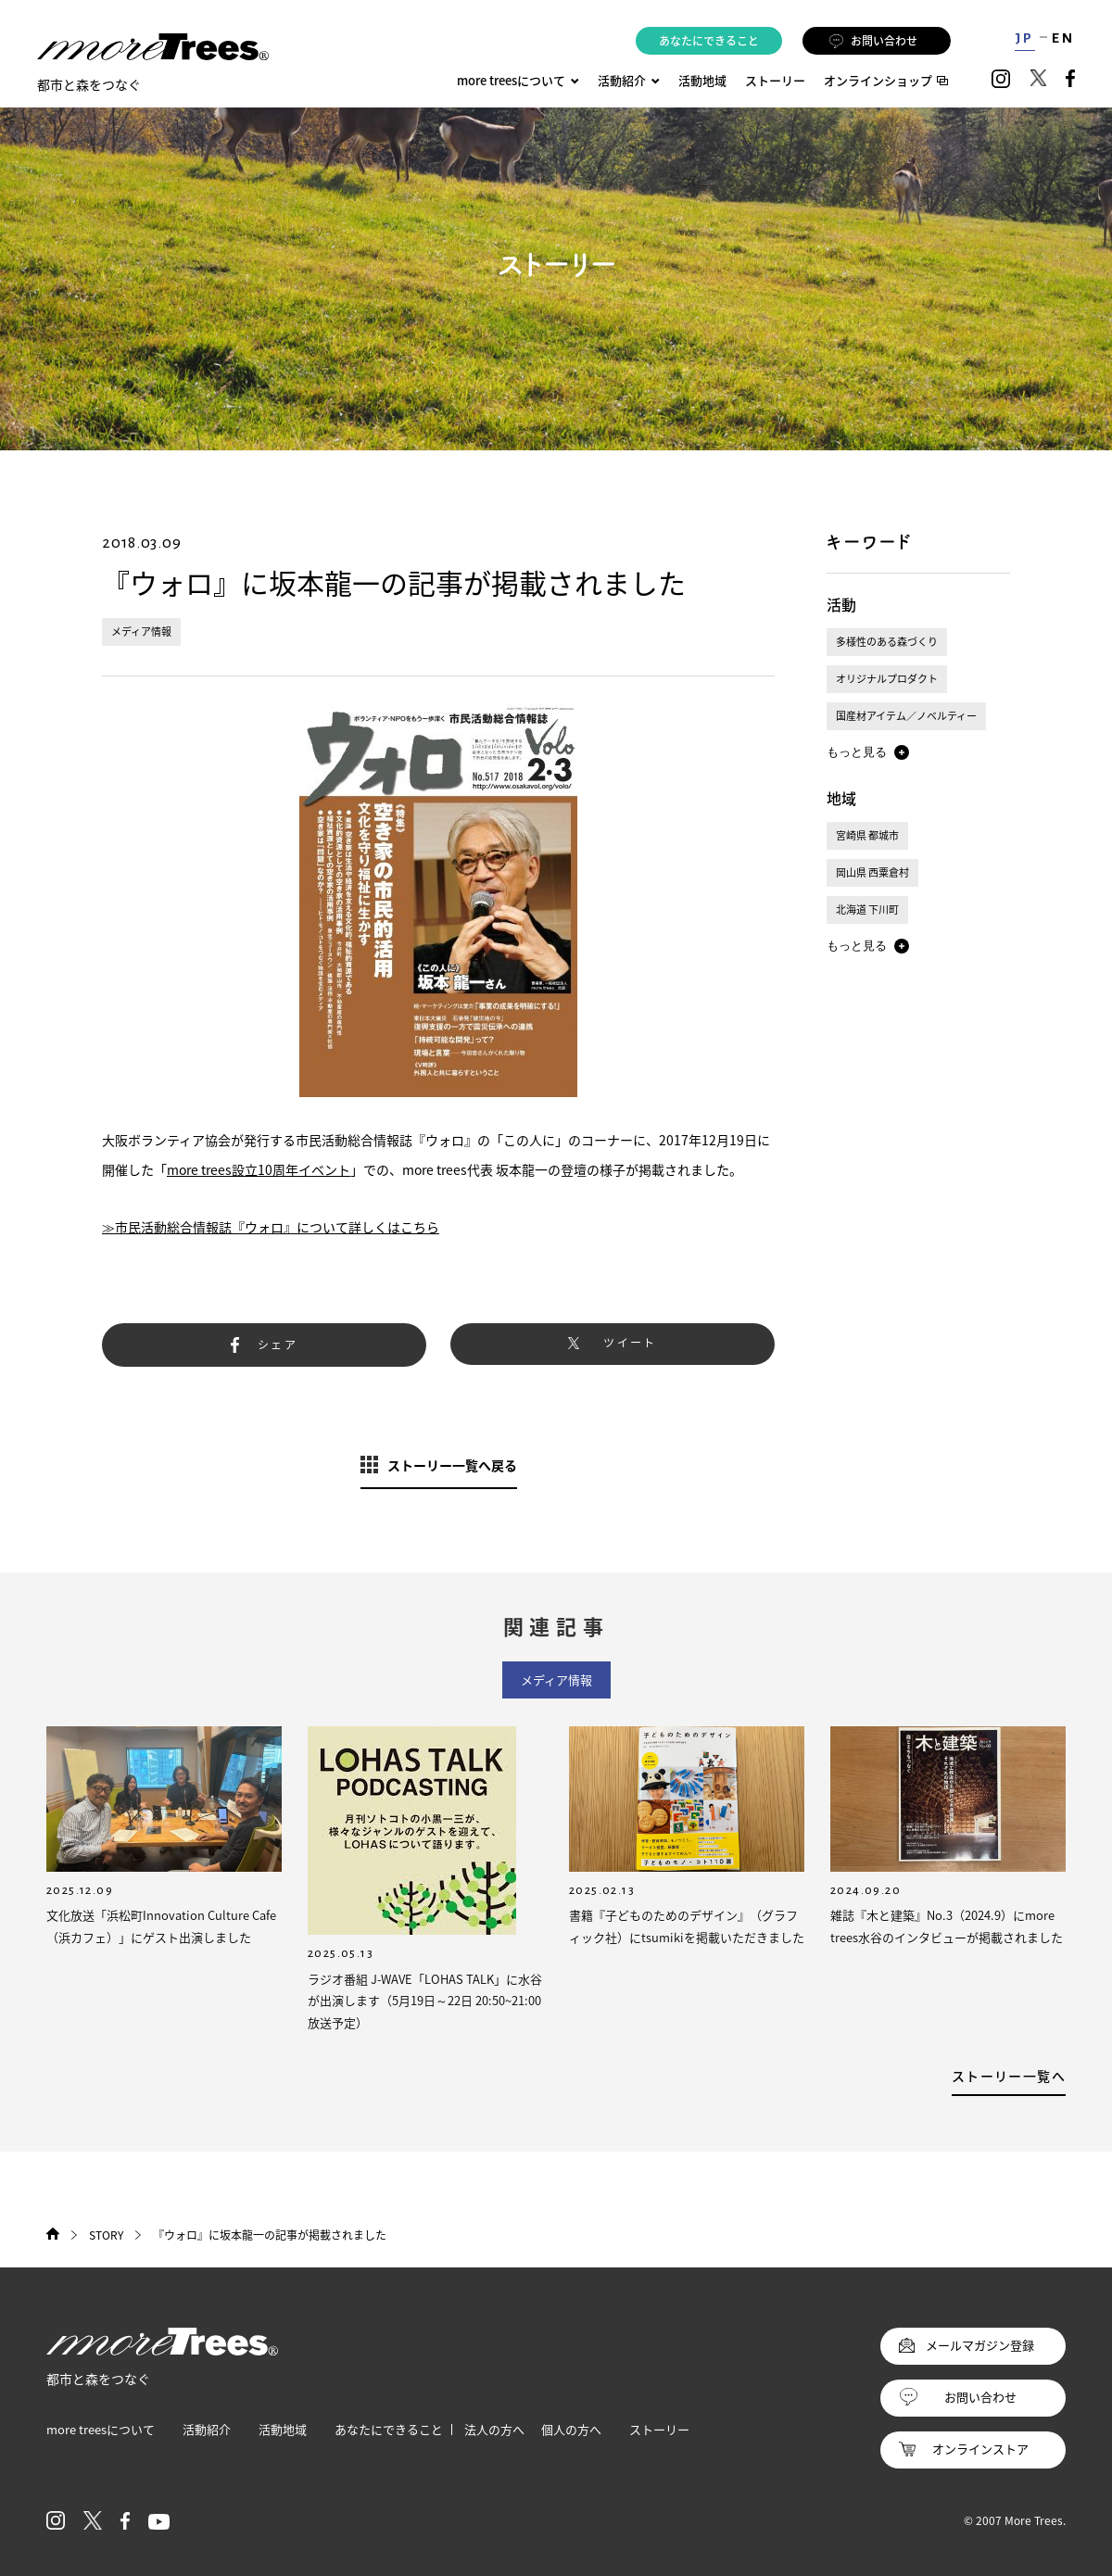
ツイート (630, 1342)
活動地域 (702, 80)
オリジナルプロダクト (887, 679)
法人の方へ (494, 2429)
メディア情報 (141, 631)
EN (1063, 38)
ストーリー (775, 80)
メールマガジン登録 (980, 2345)
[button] (868, 752)
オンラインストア (980, 2448)
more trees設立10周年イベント (258, 1169)
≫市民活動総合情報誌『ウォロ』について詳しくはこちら (270, 1227)
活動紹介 (207, 2429)
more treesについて (518, 80)
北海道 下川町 (867, 909)
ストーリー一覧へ (1009, 2075)
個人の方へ (571, 2429)
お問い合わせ (873, 40)
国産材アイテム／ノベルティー (906, 716)
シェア (277, 1344)
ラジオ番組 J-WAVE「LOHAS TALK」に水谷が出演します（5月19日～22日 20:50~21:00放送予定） (425, 2000)
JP (1024, 38)
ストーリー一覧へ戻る (452, 1465)
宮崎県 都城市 (867, 835)
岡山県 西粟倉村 (872, 872)
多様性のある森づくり (887, 642)
